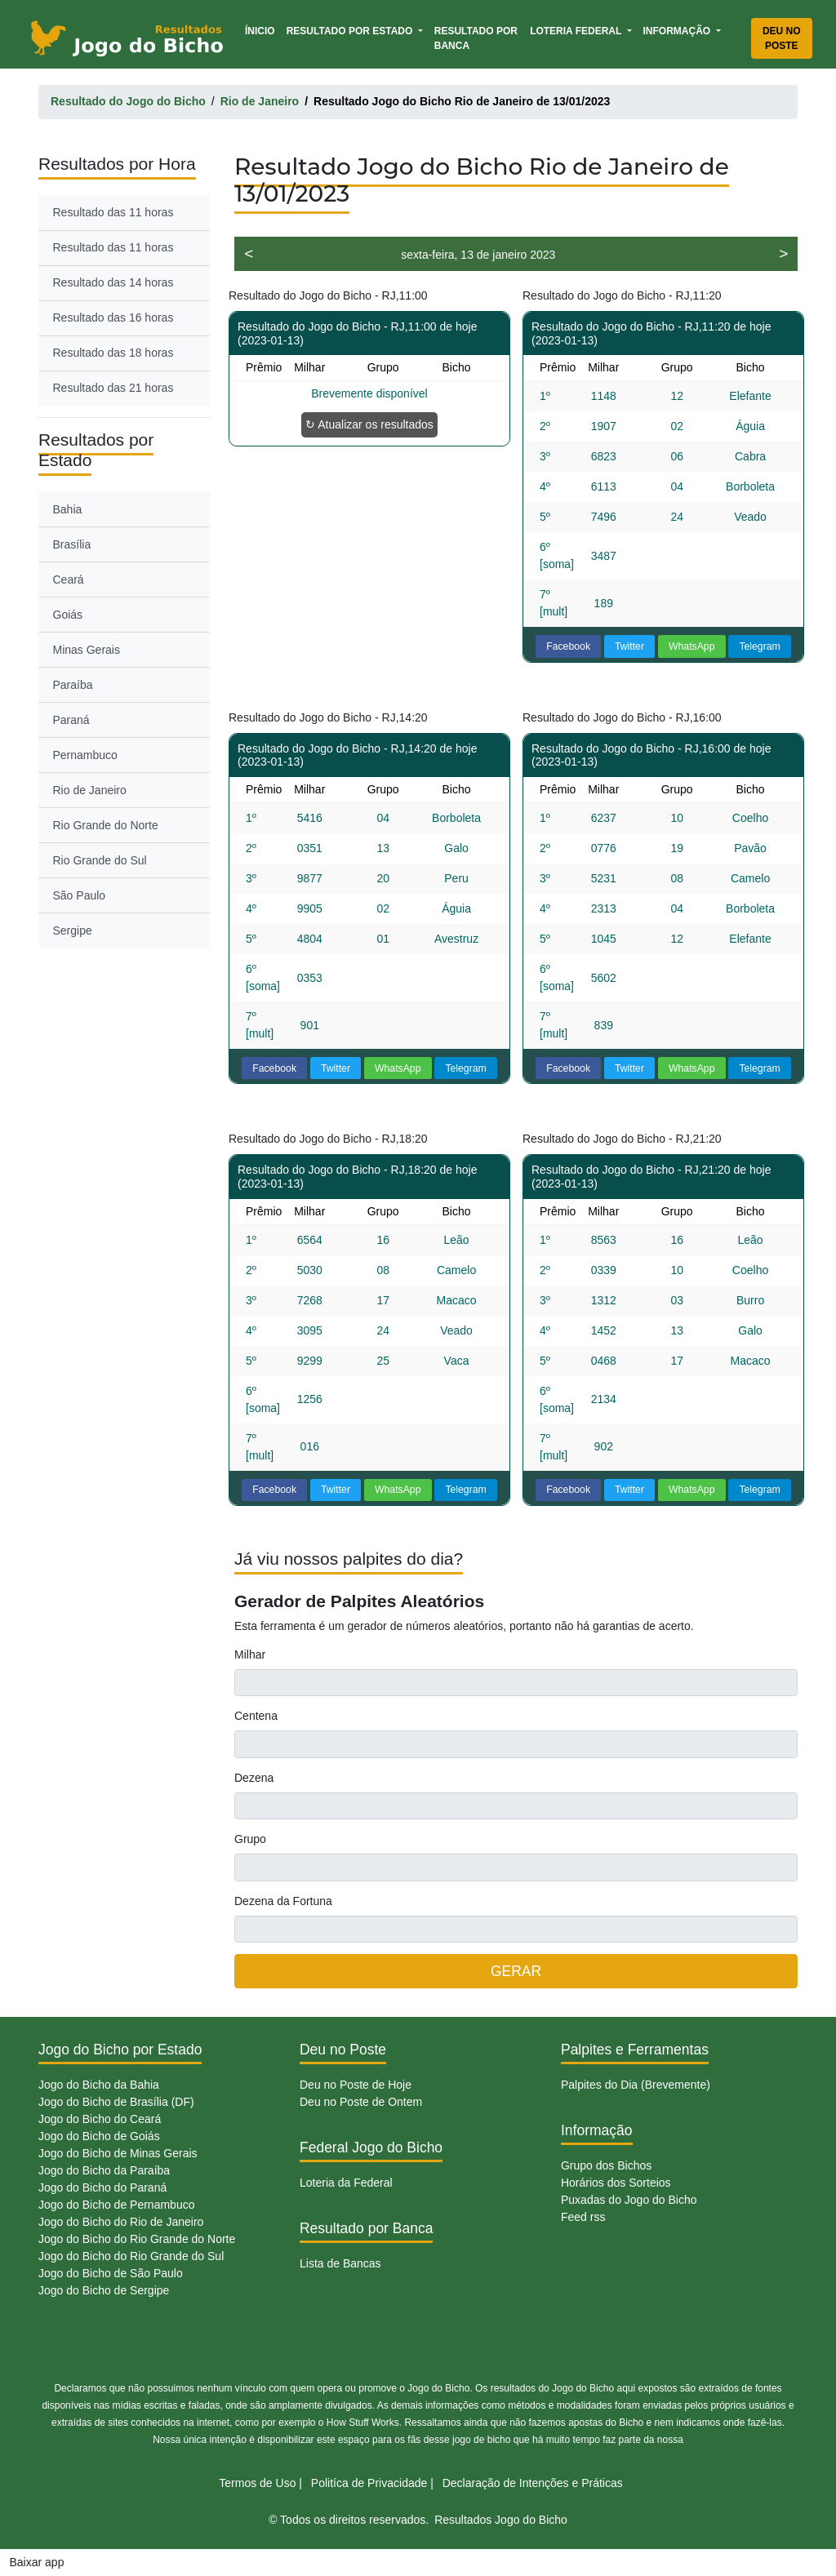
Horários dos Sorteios (616, 2182)
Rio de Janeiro (90, 790)
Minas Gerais (86, 649)
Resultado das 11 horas (113, 212)
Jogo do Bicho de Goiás (99, 2136)
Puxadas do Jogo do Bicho (629, 2199)
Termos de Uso (257, 2482)
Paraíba (73, 684)
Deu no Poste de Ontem (361, 2101)
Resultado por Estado (351, 31)
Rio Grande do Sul (100, 860)
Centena (256, 1715)
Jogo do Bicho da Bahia (98, 2084)
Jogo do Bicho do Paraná (102, 2187)
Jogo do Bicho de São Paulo (110, 2273)
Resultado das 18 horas (113, 352)
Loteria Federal (577, 31)
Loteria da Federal (346, 2182)
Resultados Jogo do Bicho (500, 2519)
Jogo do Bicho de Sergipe (103, 2290)
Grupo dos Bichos (606, 2165)
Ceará (68, 579)
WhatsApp (692, 646)
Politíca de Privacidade (369, 2482)
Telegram (759, 646)
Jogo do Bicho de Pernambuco (116, 2204)
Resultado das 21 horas (113, 387)
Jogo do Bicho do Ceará (99, 2118)
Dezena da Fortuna (283, 1901)
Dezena (253, 1777)
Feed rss (583, 2216)
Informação (678, 31)
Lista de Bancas (340, 2263)
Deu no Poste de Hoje (355, 2084)
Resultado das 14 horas (113, 282)
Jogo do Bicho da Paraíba (104, 2170)
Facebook (568, 646)
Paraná (71, 719)
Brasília (72, 544)
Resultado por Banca (476, 38)
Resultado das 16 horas (113, 317)
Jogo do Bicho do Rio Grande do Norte (136, 2238)
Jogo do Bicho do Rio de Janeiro (120, 2221)
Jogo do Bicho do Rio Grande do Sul (131, 2256)
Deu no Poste (782, 38)
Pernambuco (85, 755)
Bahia (67, 509)
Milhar (249, 1654)
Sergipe (72, 930)
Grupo (250, 1838)
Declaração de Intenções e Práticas (532, 2482)
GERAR (516, 1971)
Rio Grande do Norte (105, 825)
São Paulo (79, 895)
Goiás (68, 614)
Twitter (629, 646)
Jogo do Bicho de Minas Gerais (118, 2153)
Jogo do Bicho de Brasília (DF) (116, 2101)
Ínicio (263, 30)
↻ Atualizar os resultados (369, 424)
